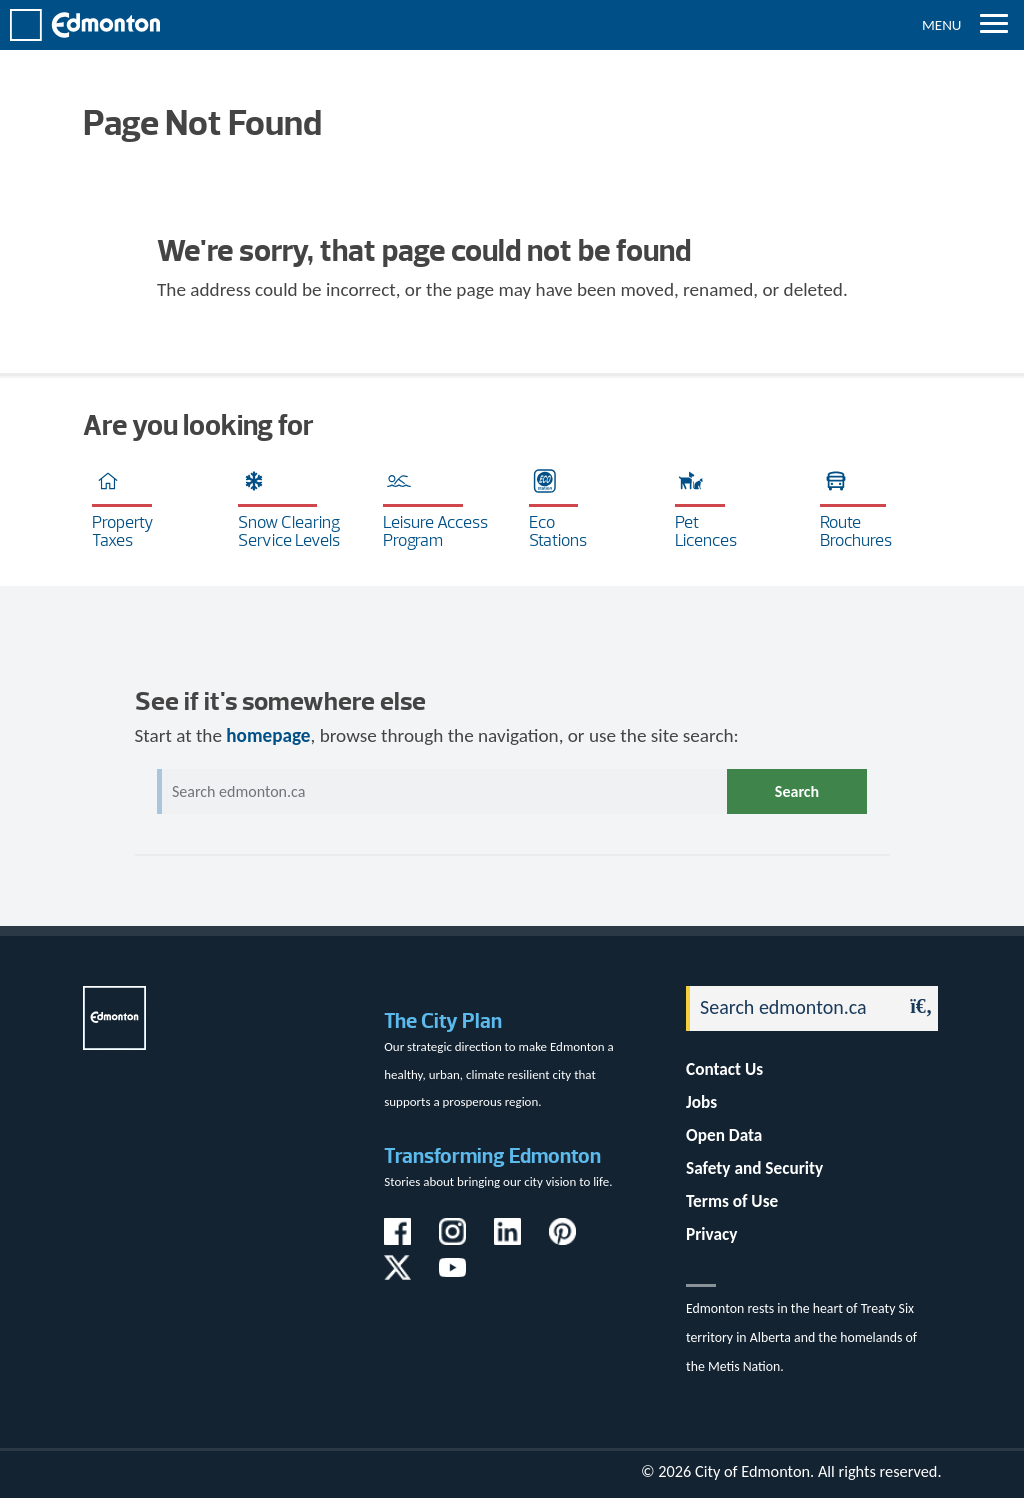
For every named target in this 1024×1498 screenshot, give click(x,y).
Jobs (701, 1102)
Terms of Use (732, 1201)
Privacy (711, 1234)
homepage (268, 735)
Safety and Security (754, 1168)
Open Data (724, 1135)
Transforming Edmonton (492, 1155)
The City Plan (443, 1020)
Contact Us (724, 1069)
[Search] (789, 1008)
